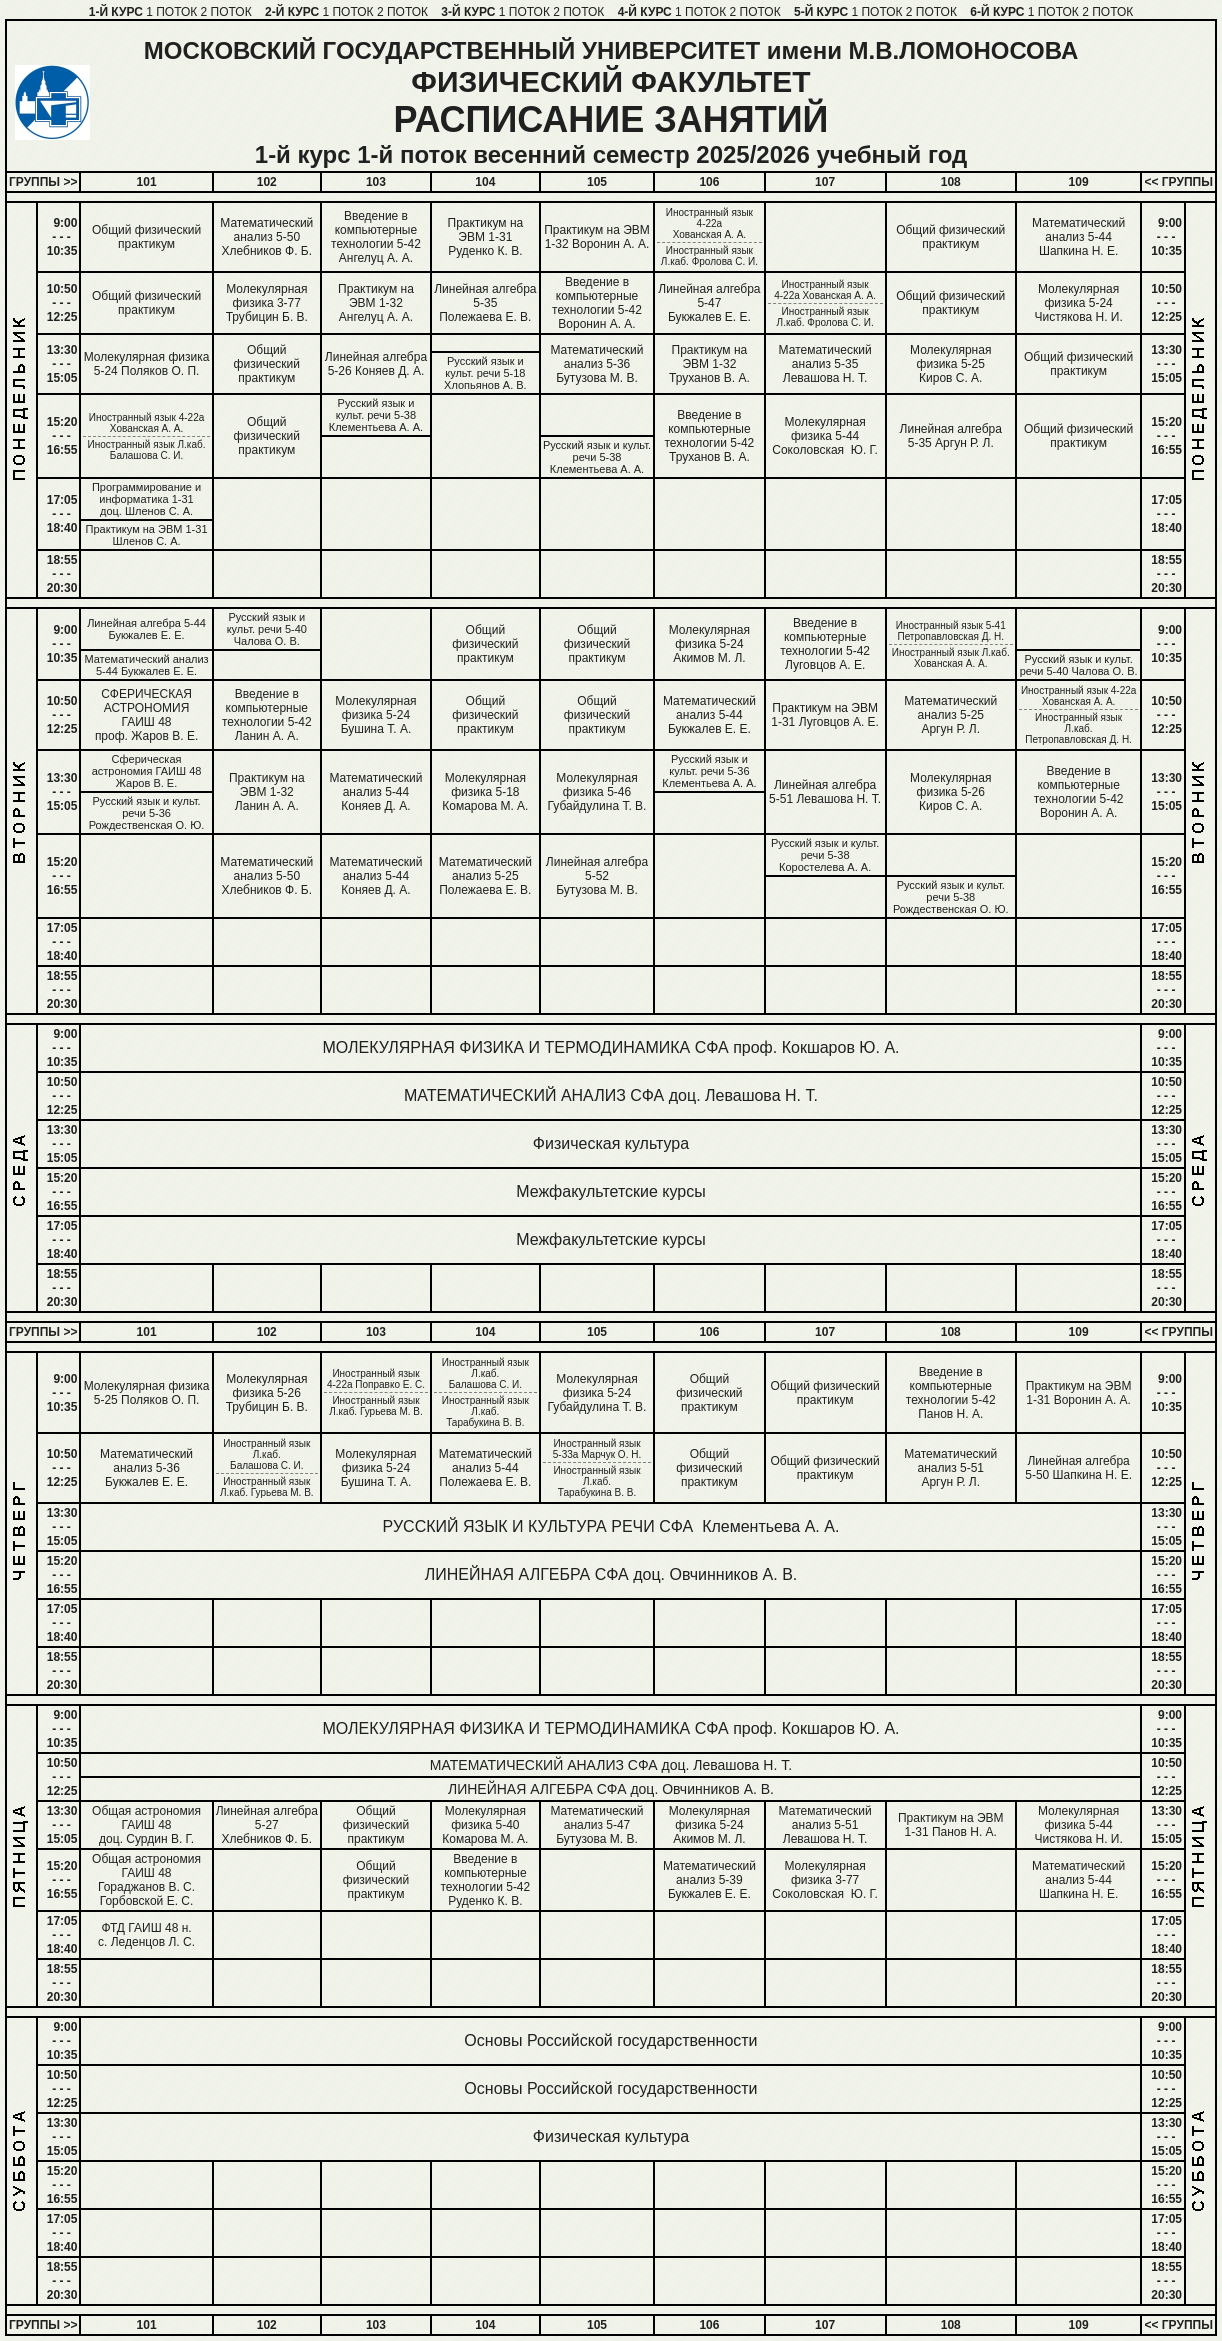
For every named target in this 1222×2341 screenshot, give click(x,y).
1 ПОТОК (171, 12)
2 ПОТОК (226, 12)
